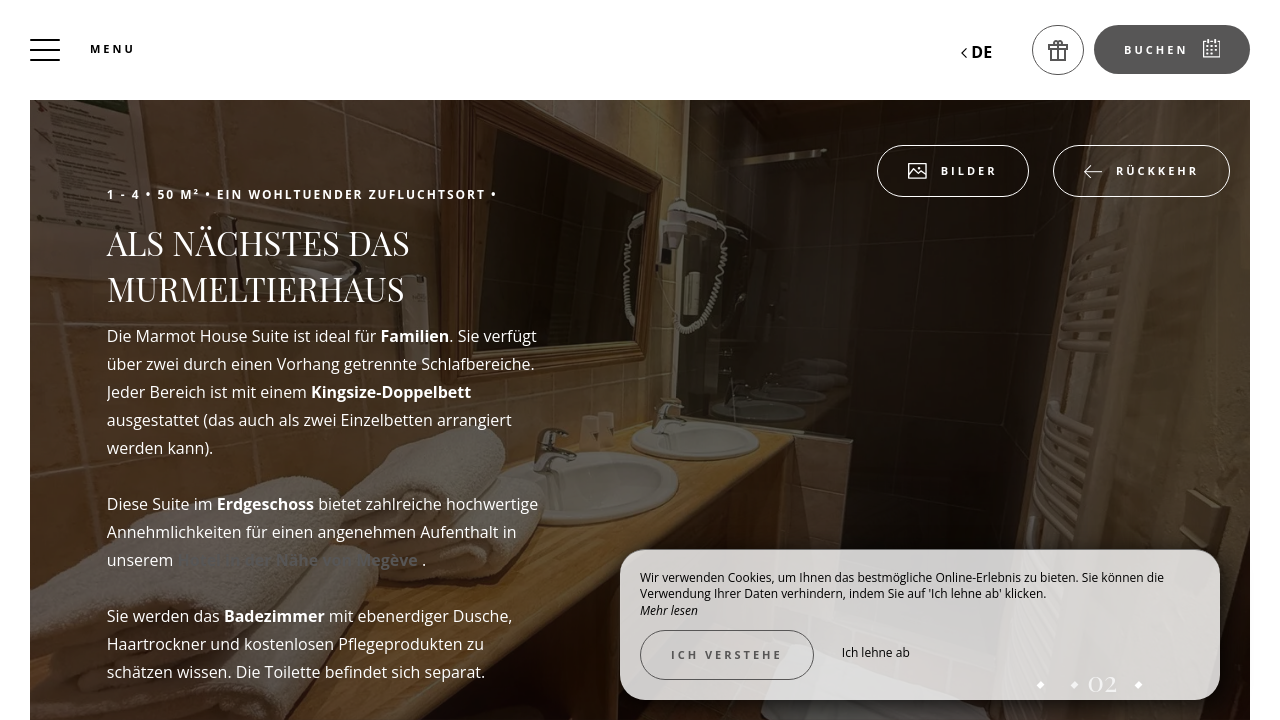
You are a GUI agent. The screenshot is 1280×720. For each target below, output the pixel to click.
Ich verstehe (727, 654)
